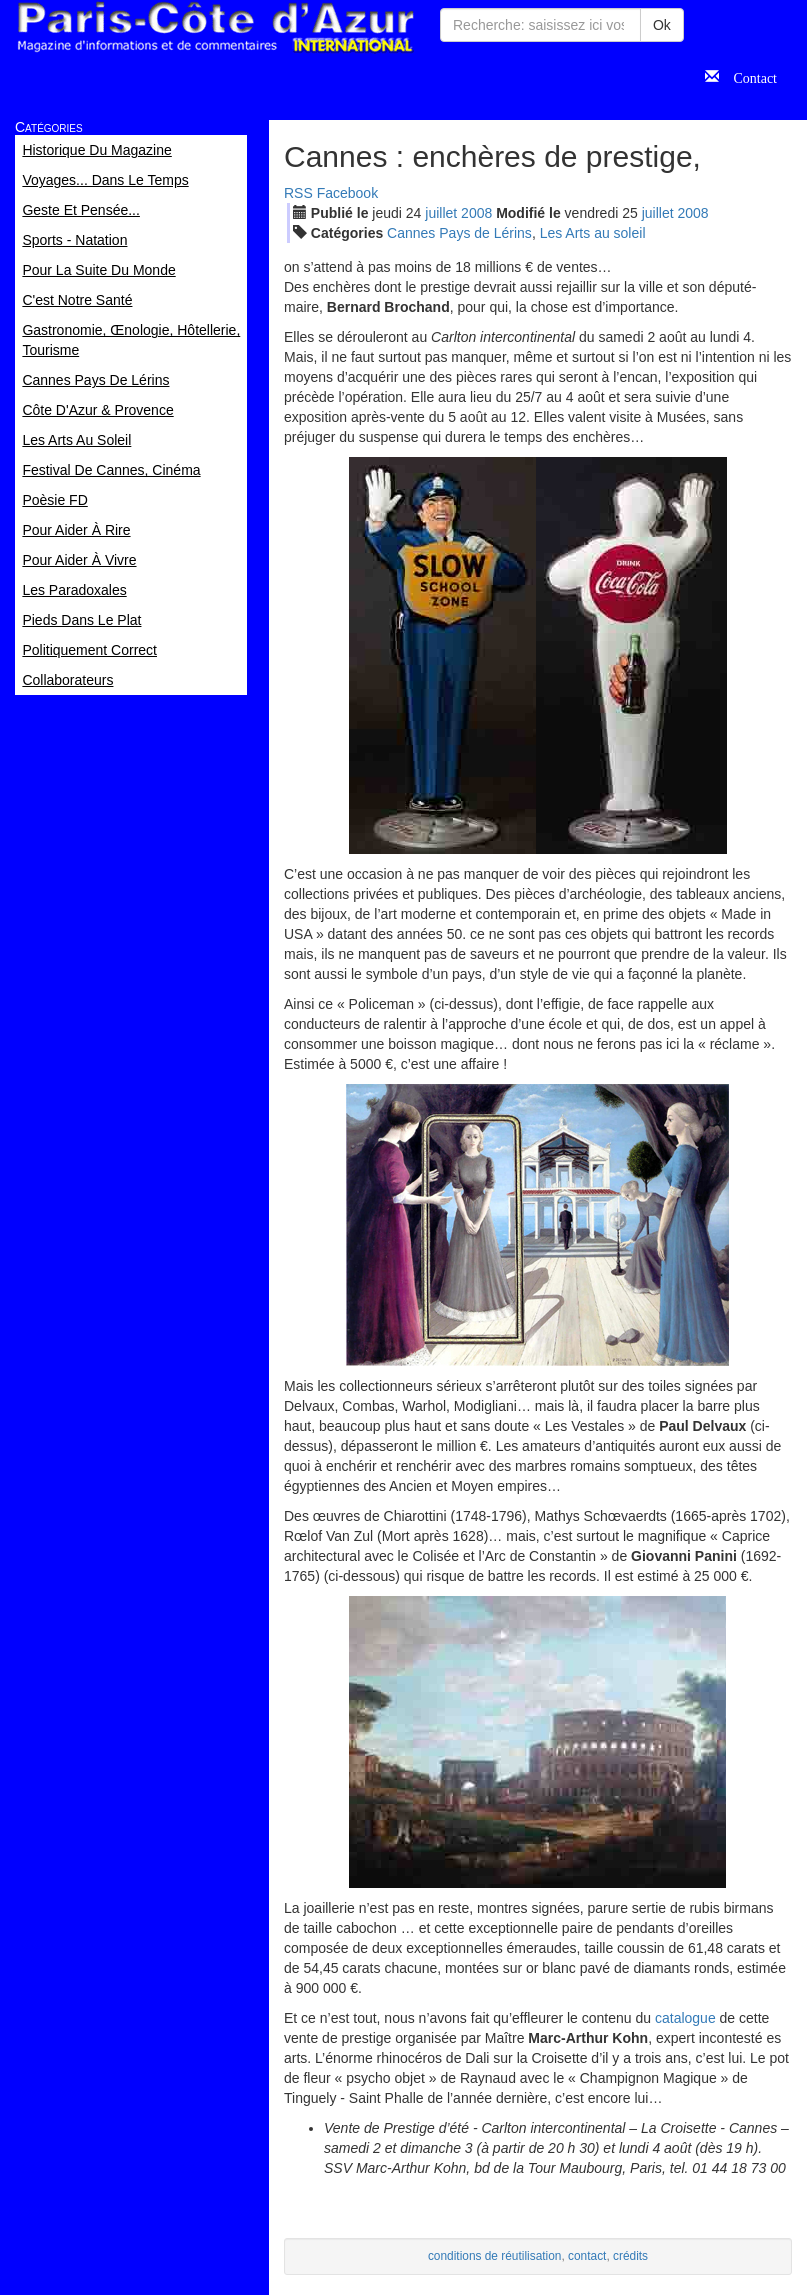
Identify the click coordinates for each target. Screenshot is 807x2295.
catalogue (685, 2018)
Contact (748, 76)
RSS (298, 193)
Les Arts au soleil (593, 233)
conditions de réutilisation (495, 2256)
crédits (630, 2256)
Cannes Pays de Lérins (459, 233)
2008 (476, 213)
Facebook (347, 193)
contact (587, 2256)
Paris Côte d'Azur (215, 27)
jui (441, 213)
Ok (662, 25)
